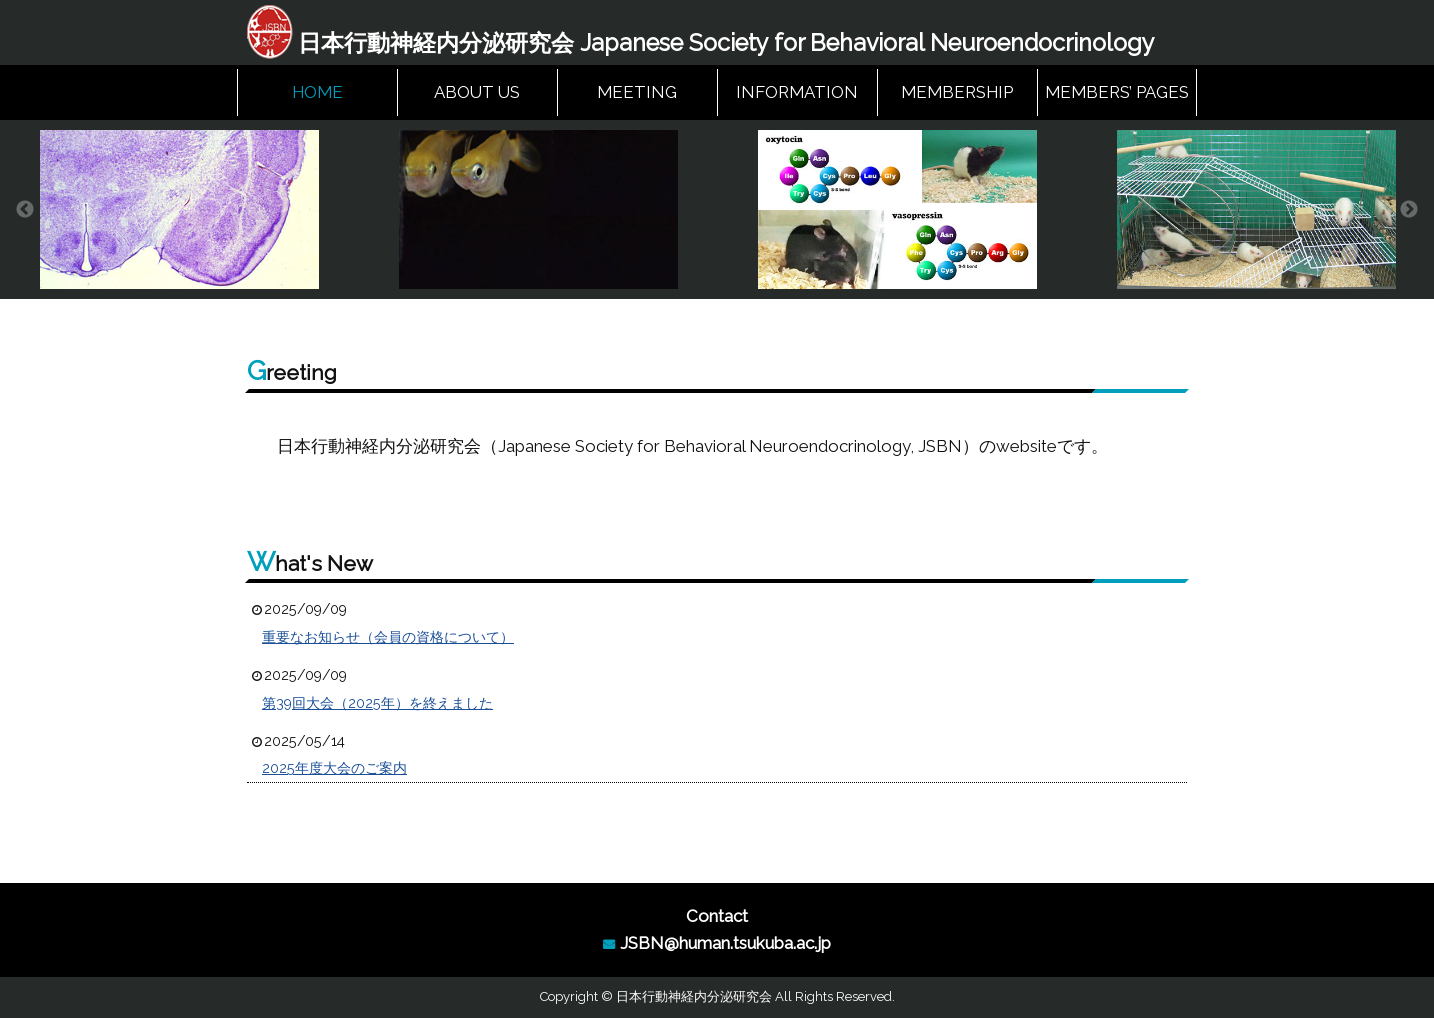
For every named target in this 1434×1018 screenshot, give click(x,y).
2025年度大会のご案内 (334, 768)
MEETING (637, 92)
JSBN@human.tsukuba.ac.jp (725, 943)
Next (1409, 210)
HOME (317, 92)
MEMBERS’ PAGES (1117, 92)
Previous (25, 210)
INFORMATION (797, 92)
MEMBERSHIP (957, 92)
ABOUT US (477, 92)
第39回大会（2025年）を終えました (377, 703)
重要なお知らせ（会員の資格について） (388, 637)
